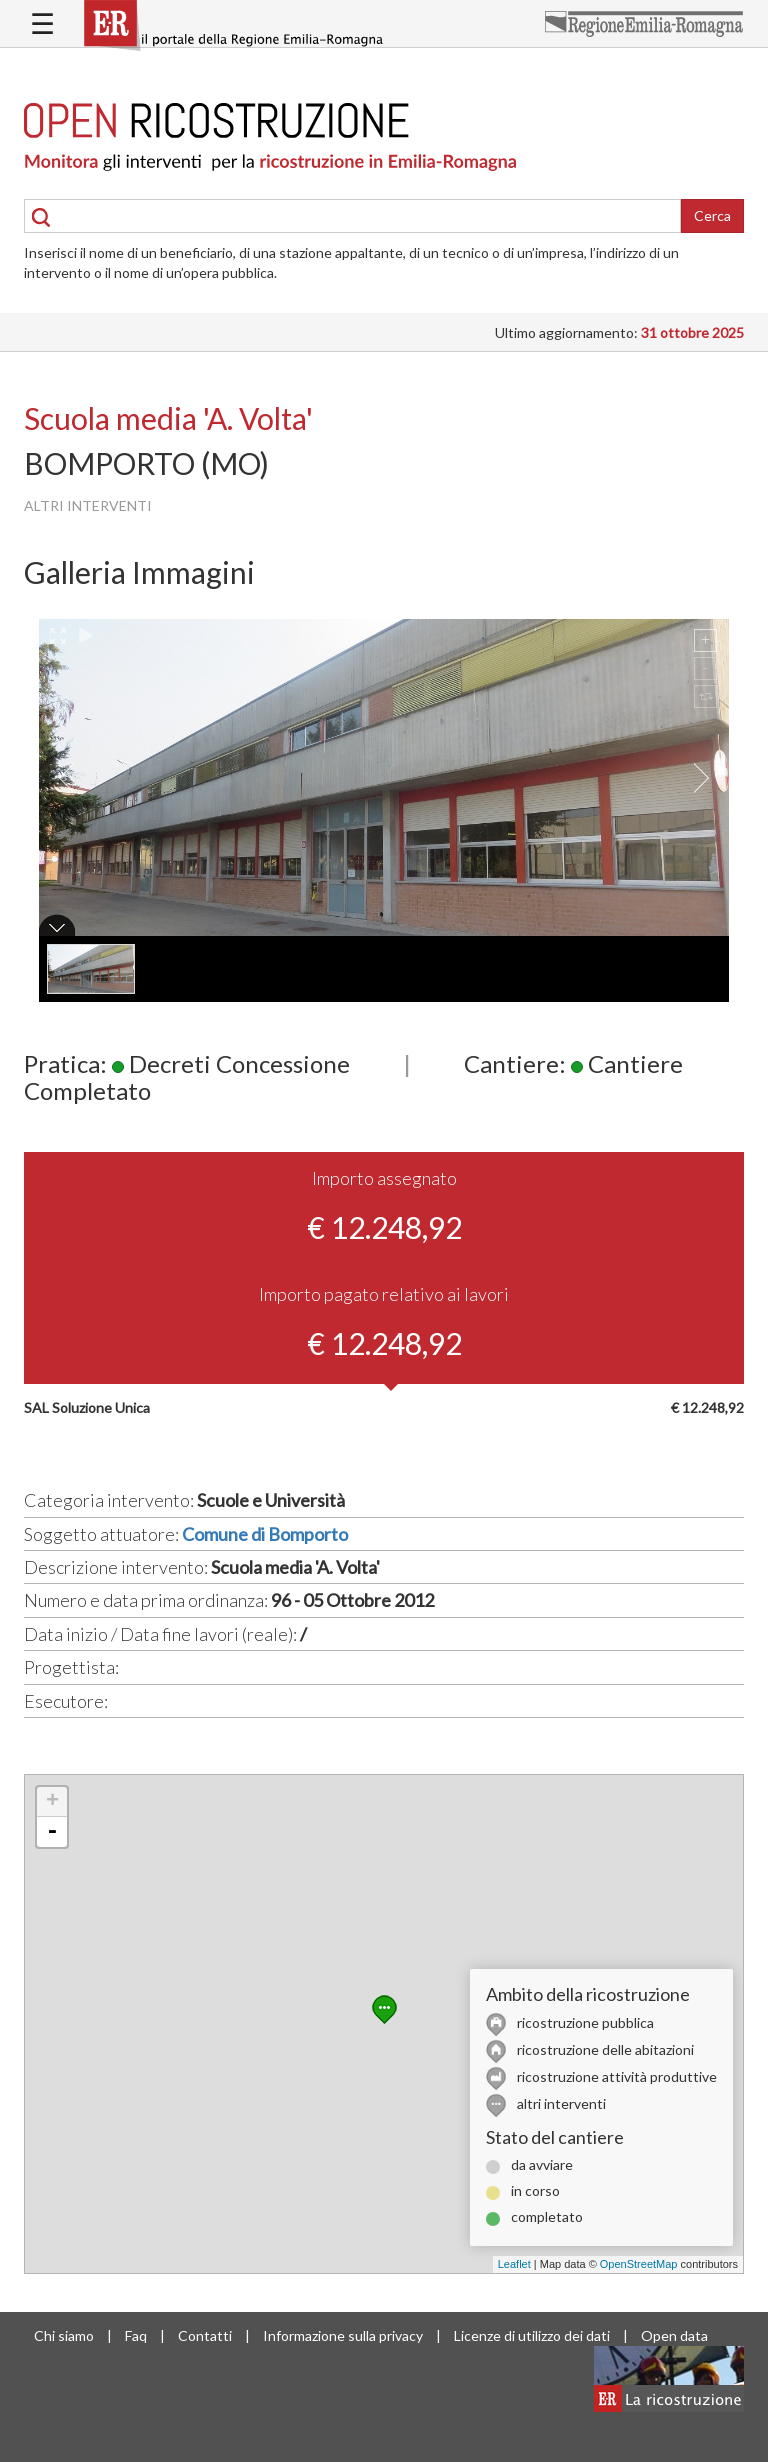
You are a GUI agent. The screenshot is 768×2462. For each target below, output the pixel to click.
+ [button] (52, 1802)
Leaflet (514, 2264)
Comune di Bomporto (265, 1534)
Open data (674, 2335)
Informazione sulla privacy (343, 2335)
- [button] (52, 1832)
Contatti (205, 2335)
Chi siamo (64, 2335)
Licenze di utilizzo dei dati (532, 2335)
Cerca (712, 215)
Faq (136, 2335)
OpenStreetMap (639, 2264)
